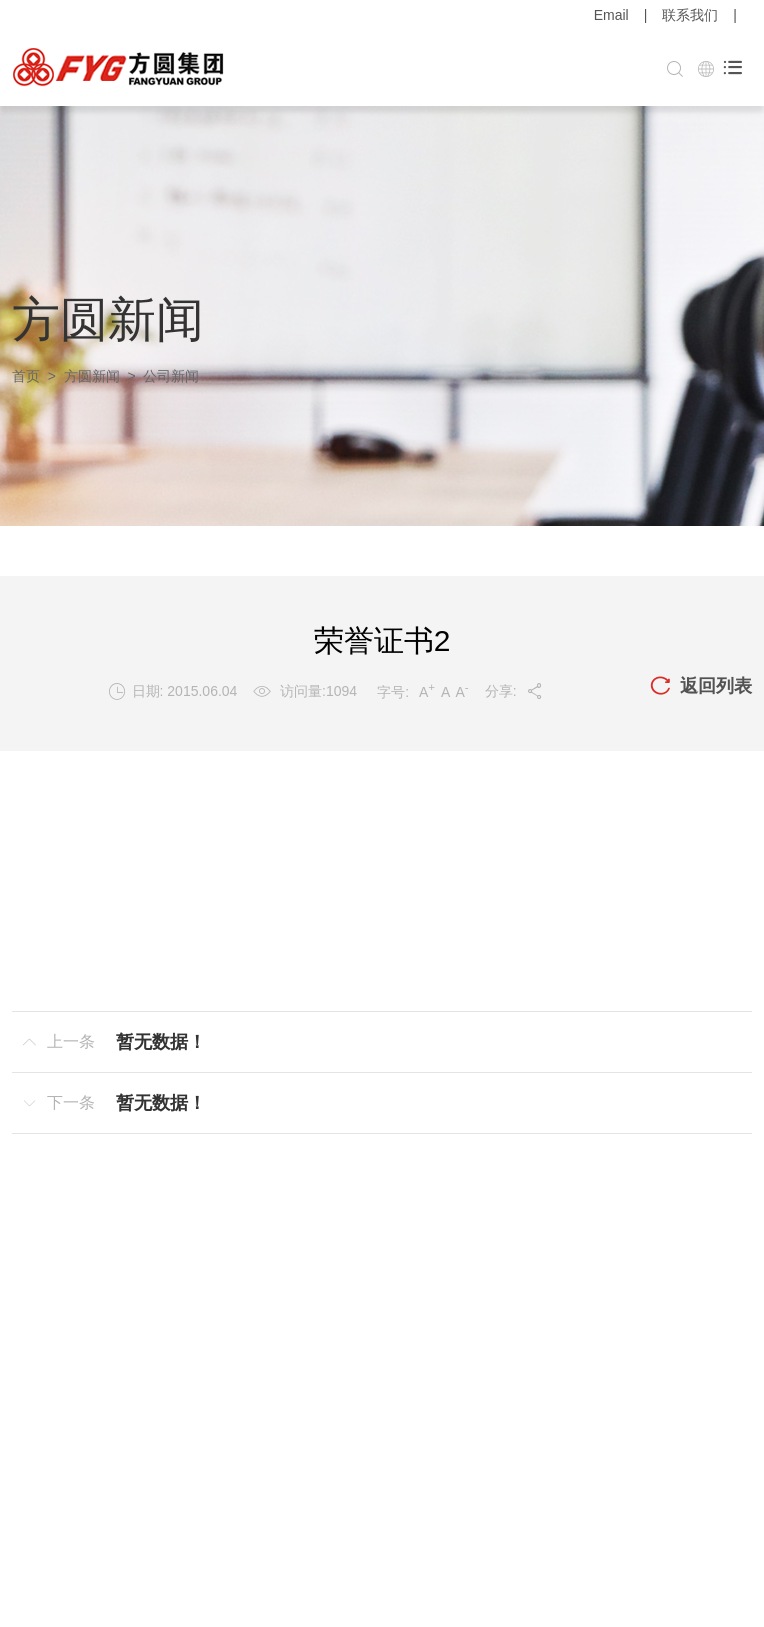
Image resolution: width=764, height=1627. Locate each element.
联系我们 (690, 15)
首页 (26, 376)
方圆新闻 (92, 376)
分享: (514, 691)
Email (611, 15)
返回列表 (701, 687)
